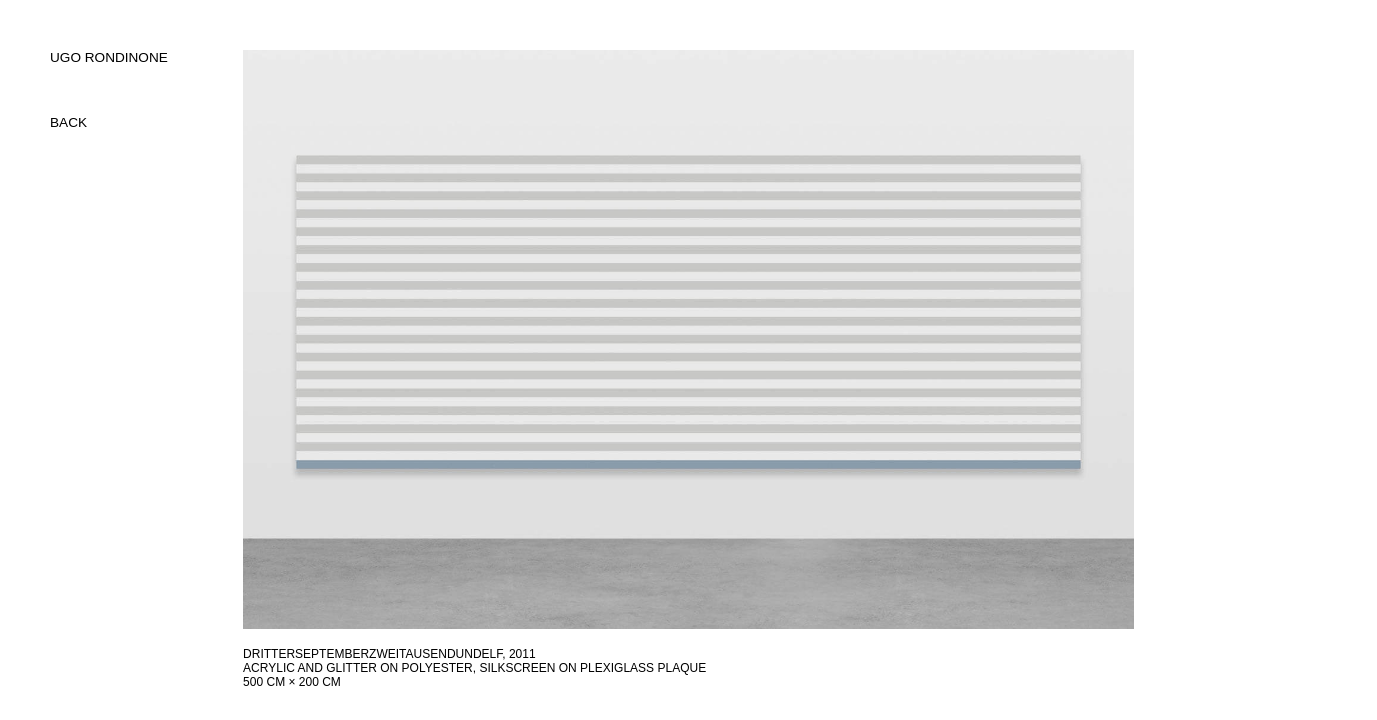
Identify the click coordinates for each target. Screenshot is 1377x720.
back (68, 122)
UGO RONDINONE (109, 57)
